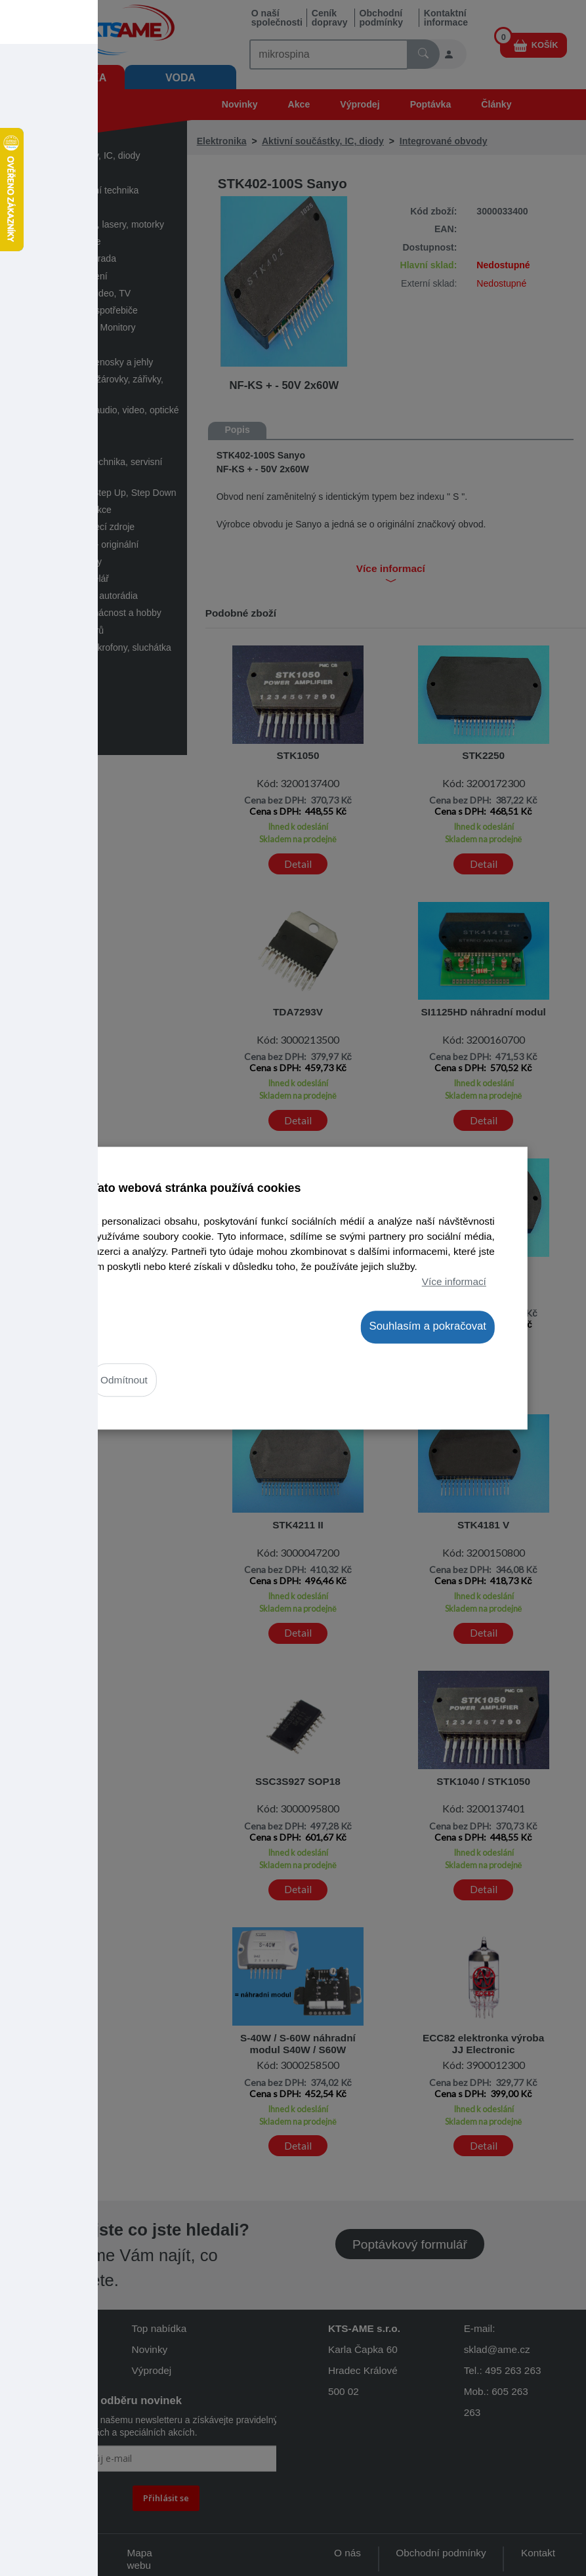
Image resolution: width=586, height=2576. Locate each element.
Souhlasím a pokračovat (427, 1326)
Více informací (454, 1281)
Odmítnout (124, 1379)
